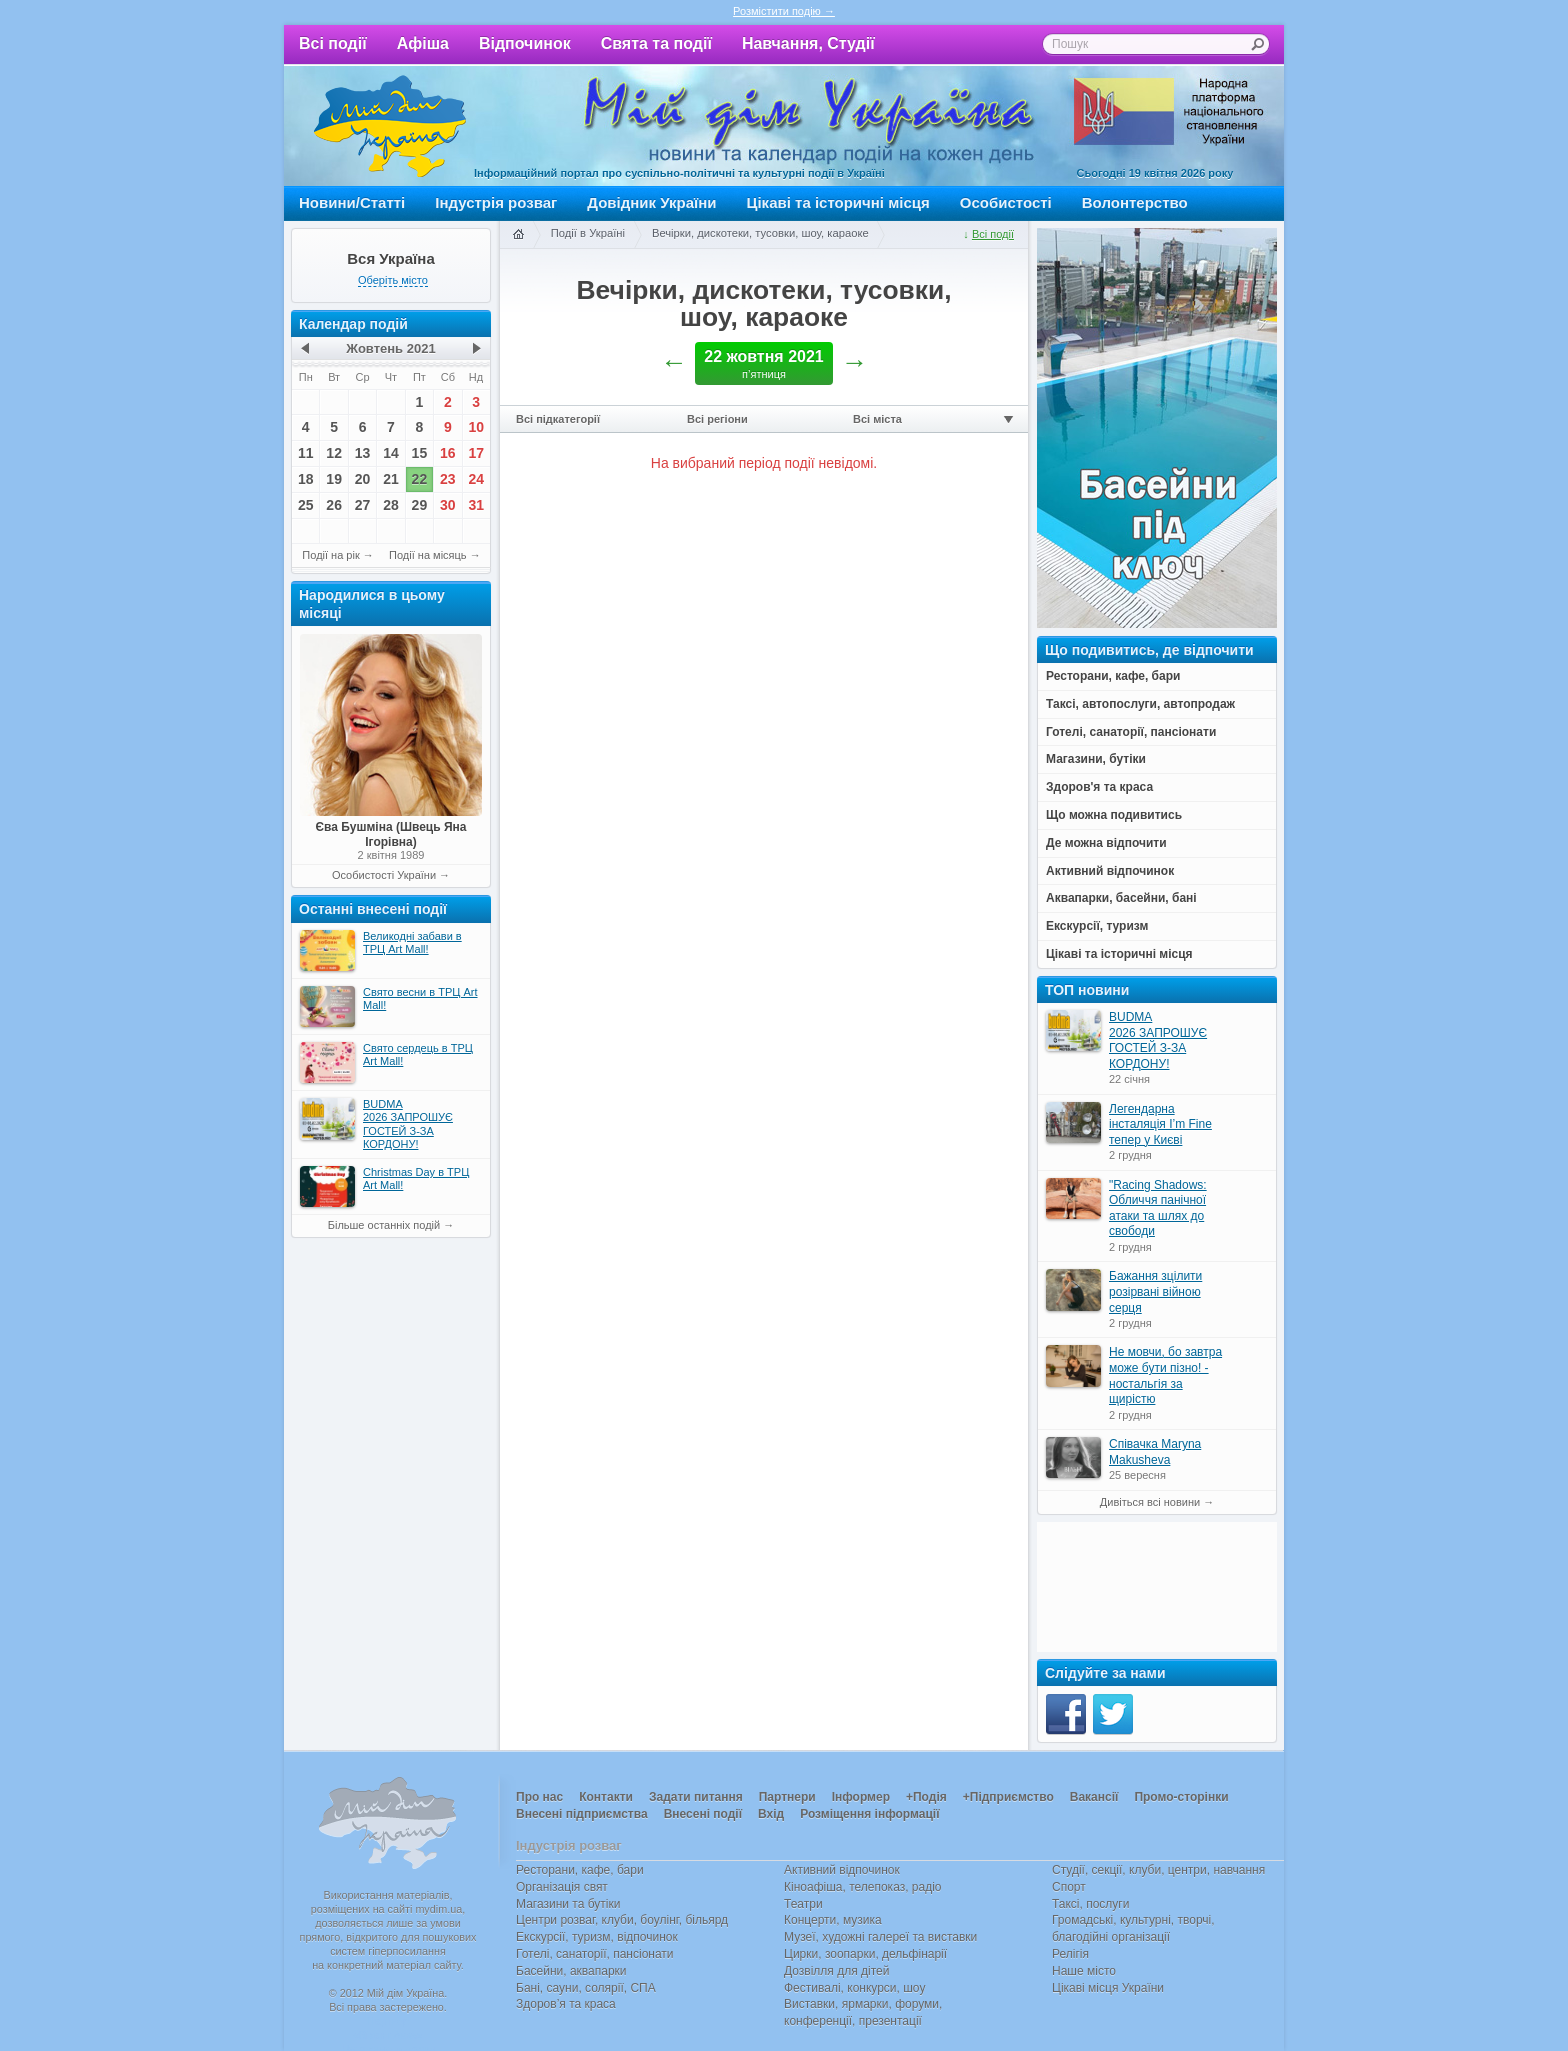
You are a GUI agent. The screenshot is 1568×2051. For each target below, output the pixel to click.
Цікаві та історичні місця (838, 202)
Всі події (333, 43)
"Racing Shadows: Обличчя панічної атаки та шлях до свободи (1158, 1208)
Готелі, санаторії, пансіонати (595, 1954)
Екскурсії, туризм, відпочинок (597, 1937)
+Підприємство (1008, 1797)
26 (334, 505)
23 (448, 479)
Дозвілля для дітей (836, 1971)
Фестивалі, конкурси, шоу (854, 1988)
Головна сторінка (518, 235)
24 (476, 479)
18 (306, 479)
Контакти (606, 1797)
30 (448, 505)
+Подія (926, 1797)
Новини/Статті (352, 202)
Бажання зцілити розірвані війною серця (1155, 1291)
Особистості (1006, 202)
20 (363, 479)
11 (306, 453)
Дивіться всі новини (1150, 1502)
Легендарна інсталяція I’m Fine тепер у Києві (1160, 1124)
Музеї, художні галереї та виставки (880, 1937)
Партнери (787, 1797)
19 (334, 479)
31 (476, 505)
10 (476, 427)
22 (420, 479)
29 (420, 505)
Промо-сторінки (1181, 1797)
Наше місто (1084, 1971)
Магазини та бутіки (568, 1904)
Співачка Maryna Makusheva (1155, 1452)
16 (448, 453)
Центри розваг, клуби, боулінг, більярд (622, 1920)
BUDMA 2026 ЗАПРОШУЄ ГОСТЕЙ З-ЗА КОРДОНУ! (1158, 1040)
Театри (803, 1904)
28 (391, 505)
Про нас (539, 1797)
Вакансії (1094, 1797)
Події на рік (330, 555)
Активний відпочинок (842, 1870)
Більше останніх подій (384, 1225)
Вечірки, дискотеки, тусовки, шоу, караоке (760, 233)
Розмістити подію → (784, 11)
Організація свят (562, 1887)
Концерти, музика (833, 1920)
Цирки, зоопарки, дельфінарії (865, 1954)
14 (391, 453)
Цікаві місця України (1108, 1988)
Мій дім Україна (390, 126)
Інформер (861, 1797)
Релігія (1070, 1954)
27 (363, 505)
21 (391, 479)
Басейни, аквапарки (571, 1971)
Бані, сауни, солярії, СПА (586, 1988)
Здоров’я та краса (566, 2004)
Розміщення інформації (869, 1814)
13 (363, 453)
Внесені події (703, 1814)
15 (420, 453)
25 (306, 505)
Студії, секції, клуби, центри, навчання (1158, 1870)
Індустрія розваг (496, 202)
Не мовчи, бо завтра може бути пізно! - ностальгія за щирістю (1165, 1375)
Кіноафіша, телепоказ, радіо (863, 1887)
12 (334, 453)
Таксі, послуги (1090, 1904)
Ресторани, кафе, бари (580, 1870)
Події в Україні (588, 233)
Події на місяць (428, 555)
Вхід (771, 1814)
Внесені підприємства (582, 1814)
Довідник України (651, 202)
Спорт (1069, 1887)
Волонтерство (1135, 202)
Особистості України (384, 875)
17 (476, 453)
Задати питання (696, 1797)
